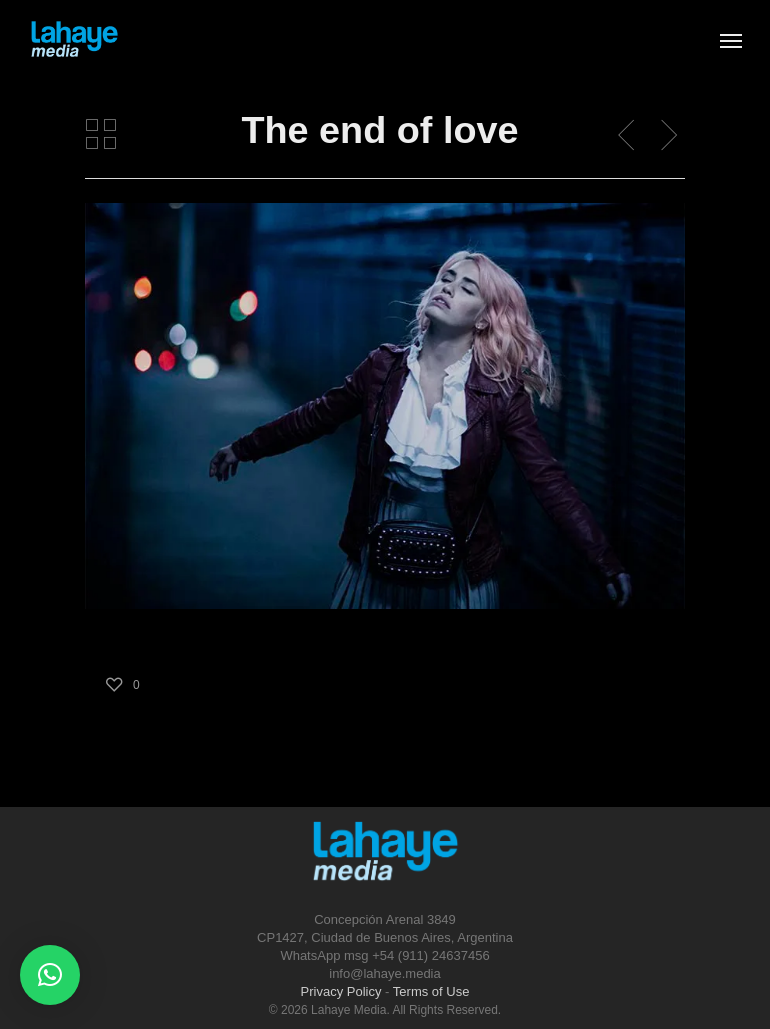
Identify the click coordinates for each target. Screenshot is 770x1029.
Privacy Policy (341, 991)
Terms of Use (431, 991)
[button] (50, 975)
